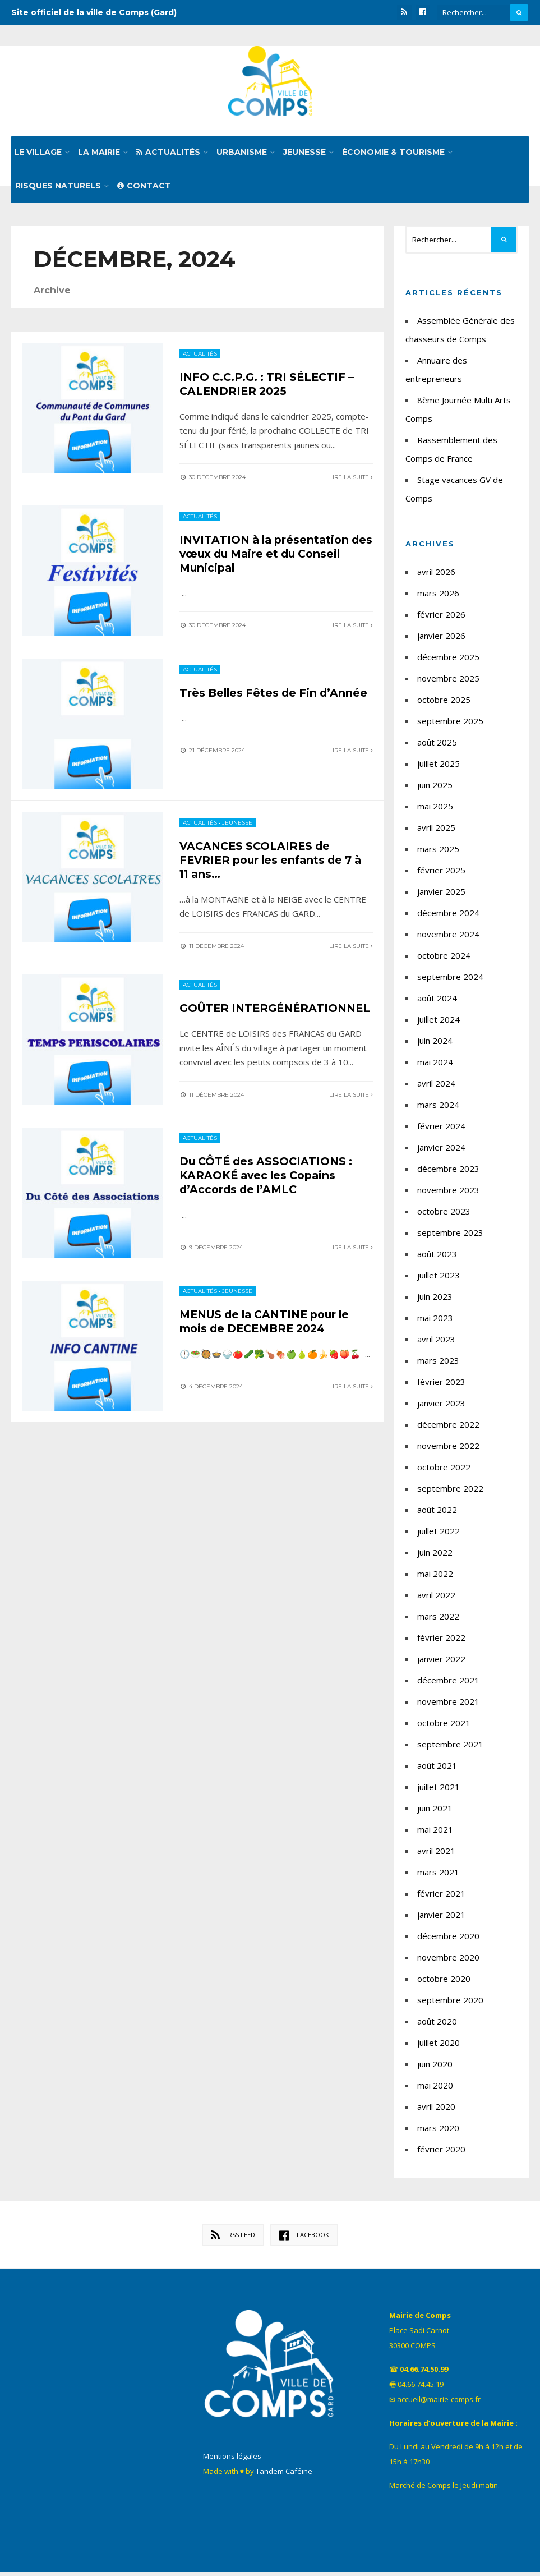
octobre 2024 (443, 959)
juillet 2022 (438, 1534)
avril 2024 (436, 1087)
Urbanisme (241, 156)
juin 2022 (435, 1556)
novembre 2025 (448, 682)
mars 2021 (438, 1876)
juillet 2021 (438, 1790)
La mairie (99, 156)
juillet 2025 (438, 767)
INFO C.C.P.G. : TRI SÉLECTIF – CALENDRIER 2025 (270, 387)
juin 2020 (435, 2067)
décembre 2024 (448, 916)
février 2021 (441, 1897)
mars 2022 (438, 1620)
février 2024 (441, 1129)
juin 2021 (435, 1812)
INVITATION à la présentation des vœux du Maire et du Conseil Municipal (267, 555)
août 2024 (437, 1002)
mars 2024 (438, 1108)
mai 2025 (435, 810)
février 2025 (441, 874)
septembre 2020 (450, 2003)
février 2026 (441, 618)
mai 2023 (435, 1321)
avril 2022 (436, 1598)
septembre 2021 (450, 1748)
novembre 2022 (448, 1449)
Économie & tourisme (393, 156)
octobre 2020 (443, 1982)
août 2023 (437, 1257)
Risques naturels (58, 190)
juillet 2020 (438, 2046)
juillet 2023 (438, 1279)
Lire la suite (351, 480)
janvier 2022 (441, 1662)
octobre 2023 (443, 1215)
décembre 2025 (448, 660)
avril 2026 (436, 575)
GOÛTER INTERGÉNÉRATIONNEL (251, 1014)
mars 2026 (438, 596)
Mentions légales (232, 2460)
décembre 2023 (448, 1172)
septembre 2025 (450, 724)
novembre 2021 (448, 1705)
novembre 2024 (448, 938)
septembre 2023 (450, 1236)
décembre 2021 (448, 1684)
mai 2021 (435, 1833)
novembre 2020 (448, 1961)
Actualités (168, 156)
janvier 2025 (441, 895)
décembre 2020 (448, 1939)
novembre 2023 (448, 1193)
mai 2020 (435, 2089)
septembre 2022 (450, 1492)
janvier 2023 (441, 1407)
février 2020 (441, 2153)
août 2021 (437, 1769)
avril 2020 (436, 2110)
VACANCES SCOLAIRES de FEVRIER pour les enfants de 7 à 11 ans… (275, 861)
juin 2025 (435, 788)
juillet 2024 (438, 1023)
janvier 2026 (441, 639)
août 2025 (437, 746)
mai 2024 (435, 1065)
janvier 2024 (441, 1151)
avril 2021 (436, 1854)
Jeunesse (304, 156)
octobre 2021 (443, 1726)
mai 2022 (435, 1577)
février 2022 (441, 1641)
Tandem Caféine (284, 2475)
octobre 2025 (443, 703)
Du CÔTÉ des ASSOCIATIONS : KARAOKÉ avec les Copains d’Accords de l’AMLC (268, 1183)
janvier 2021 (441, 1918)
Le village (38, 156)
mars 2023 (438, 1364)
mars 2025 (438, 852)
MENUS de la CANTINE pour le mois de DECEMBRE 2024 (270, 1329)
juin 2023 (435, 1300)
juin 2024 (435, 1044)
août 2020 (437, 2025)
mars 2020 (438, 2131)
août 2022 (437, 1513)
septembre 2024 (450, 980)
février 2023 (441, 1385)
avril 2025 (436, 831)
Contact (144, 190)
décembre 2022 (448, 1428)
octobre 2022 (443, 1470)
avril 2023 (436, 1343)
